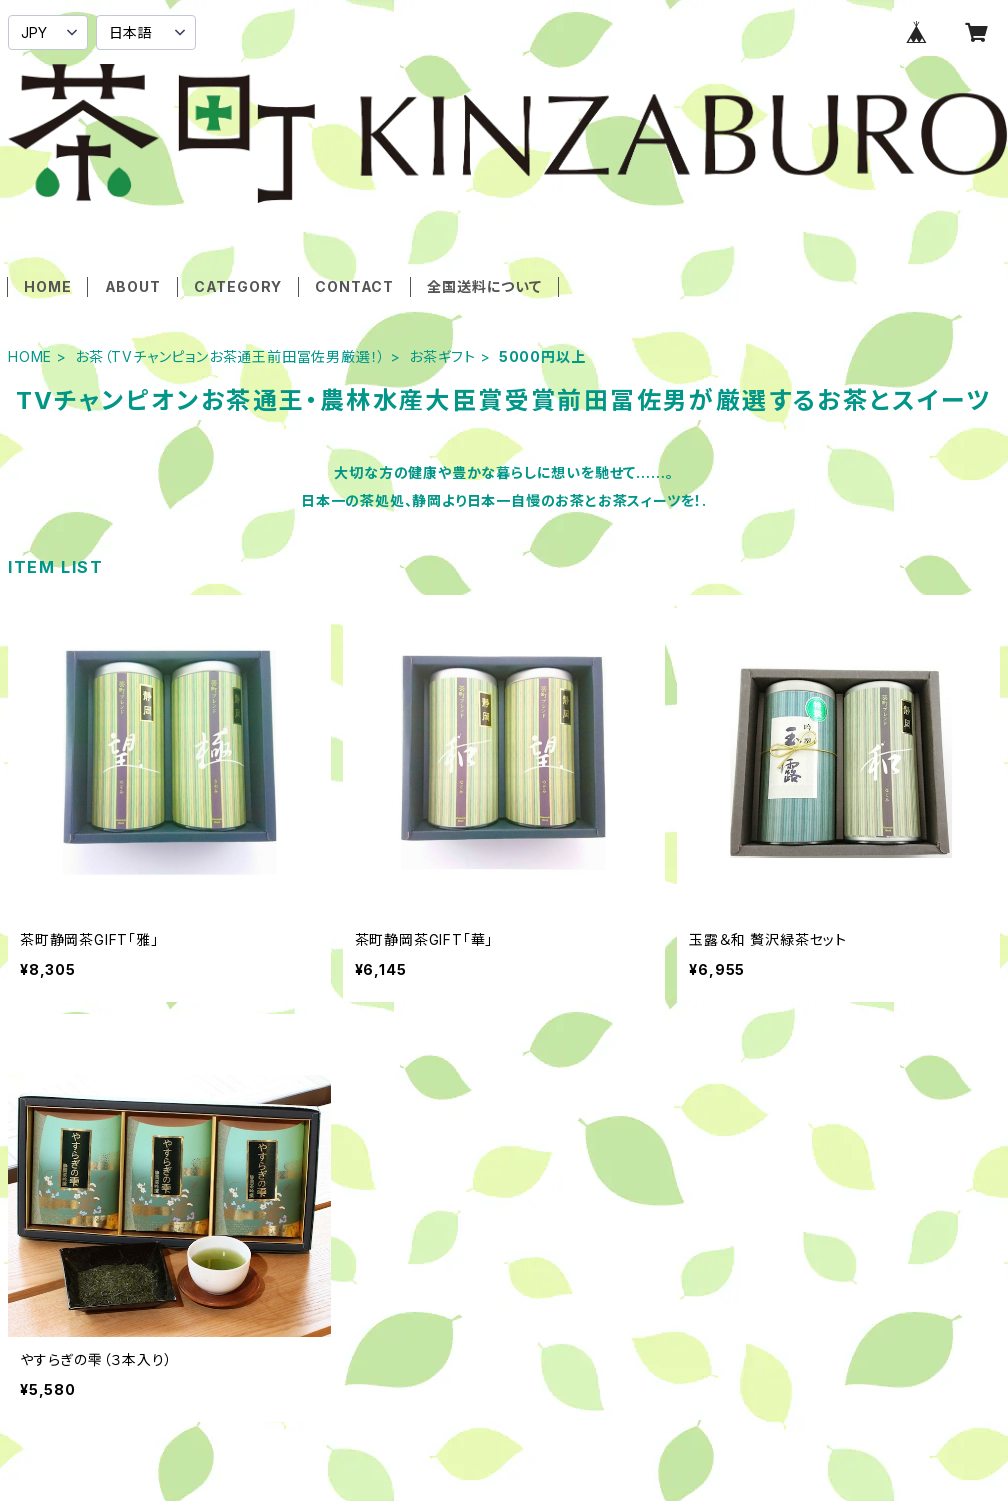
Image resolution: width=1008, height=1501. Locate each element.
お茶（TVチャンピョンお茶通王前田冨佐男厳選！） (230, 356)
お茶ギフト (442, 356)
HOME (47, 286)
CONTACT (354, 286)
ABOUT (133, 286)
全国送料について (484, 286)
